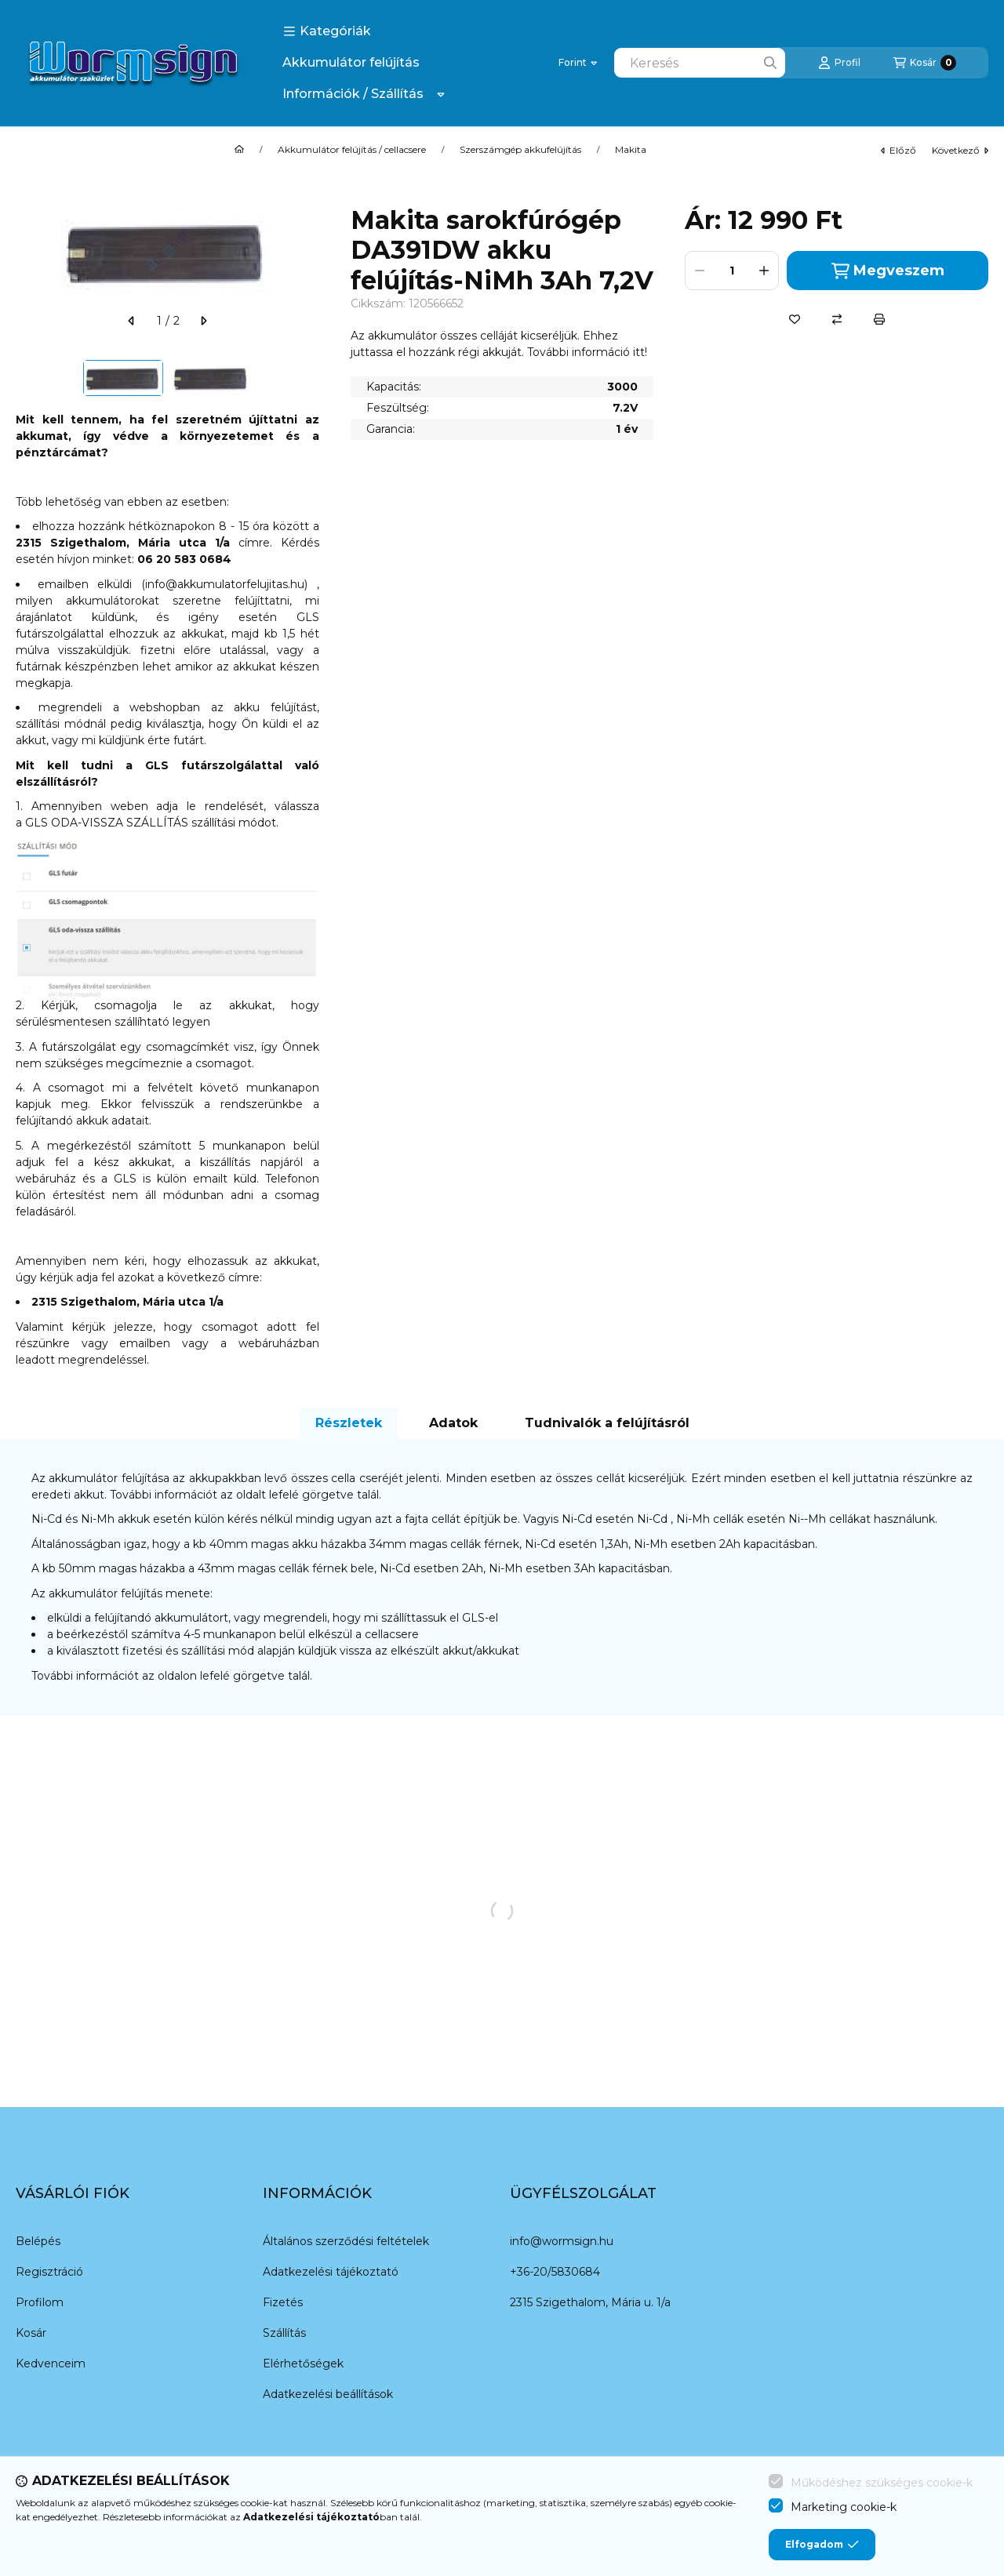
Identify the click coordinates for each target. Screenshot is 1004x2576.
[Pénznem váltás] (578, 62)
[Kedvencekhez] (794, 319)
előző (898, 150)
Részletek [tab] (348, 1422)
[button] (327, 31)
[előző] (131, 320)
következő (960, 150)
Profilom (40, 2302)
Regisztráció (49, 2272)
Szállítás (284, 2333)
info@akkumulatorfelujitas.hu (224, 584)
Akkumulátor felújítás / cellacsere (352, 149)
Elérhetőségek (303, 2363)
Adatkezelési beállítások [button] (328, 2394)
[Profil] (839, 62)
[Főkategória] (239, 149)
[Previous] (23, 378)
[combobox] (699, 62)
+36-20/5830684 (555, 2272)
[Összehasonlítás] (837, 319)
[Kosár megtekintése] (925, 62)
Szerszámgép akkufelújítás (520, 149)
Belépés (38, 2241)
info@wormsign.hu (561, 2241)
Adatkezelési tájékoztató (330, 2272)
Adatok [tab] (453, 1422)
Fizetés (283, 2302)
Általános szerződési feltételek (346, 2241)
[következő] (203, 320)
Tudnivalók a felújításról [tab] (607, 1422)
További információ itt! (587, 352)
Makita (630, 149)
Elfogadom (822, 2544)
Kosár (31, 2333)
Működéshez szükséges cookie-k (882, 2483)
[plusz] (764, 270)
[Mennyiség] (732, 270)
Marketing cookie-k (844, 2507)
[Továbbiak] (440, 94)
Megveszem (887, 271)
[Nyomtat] (879, 319)
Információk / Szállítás (353, 93)
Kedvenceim (50, 2363)
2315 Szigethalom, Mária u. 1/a (590, 2302)
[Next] (311, 378)
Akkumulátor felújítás (351, 62)
